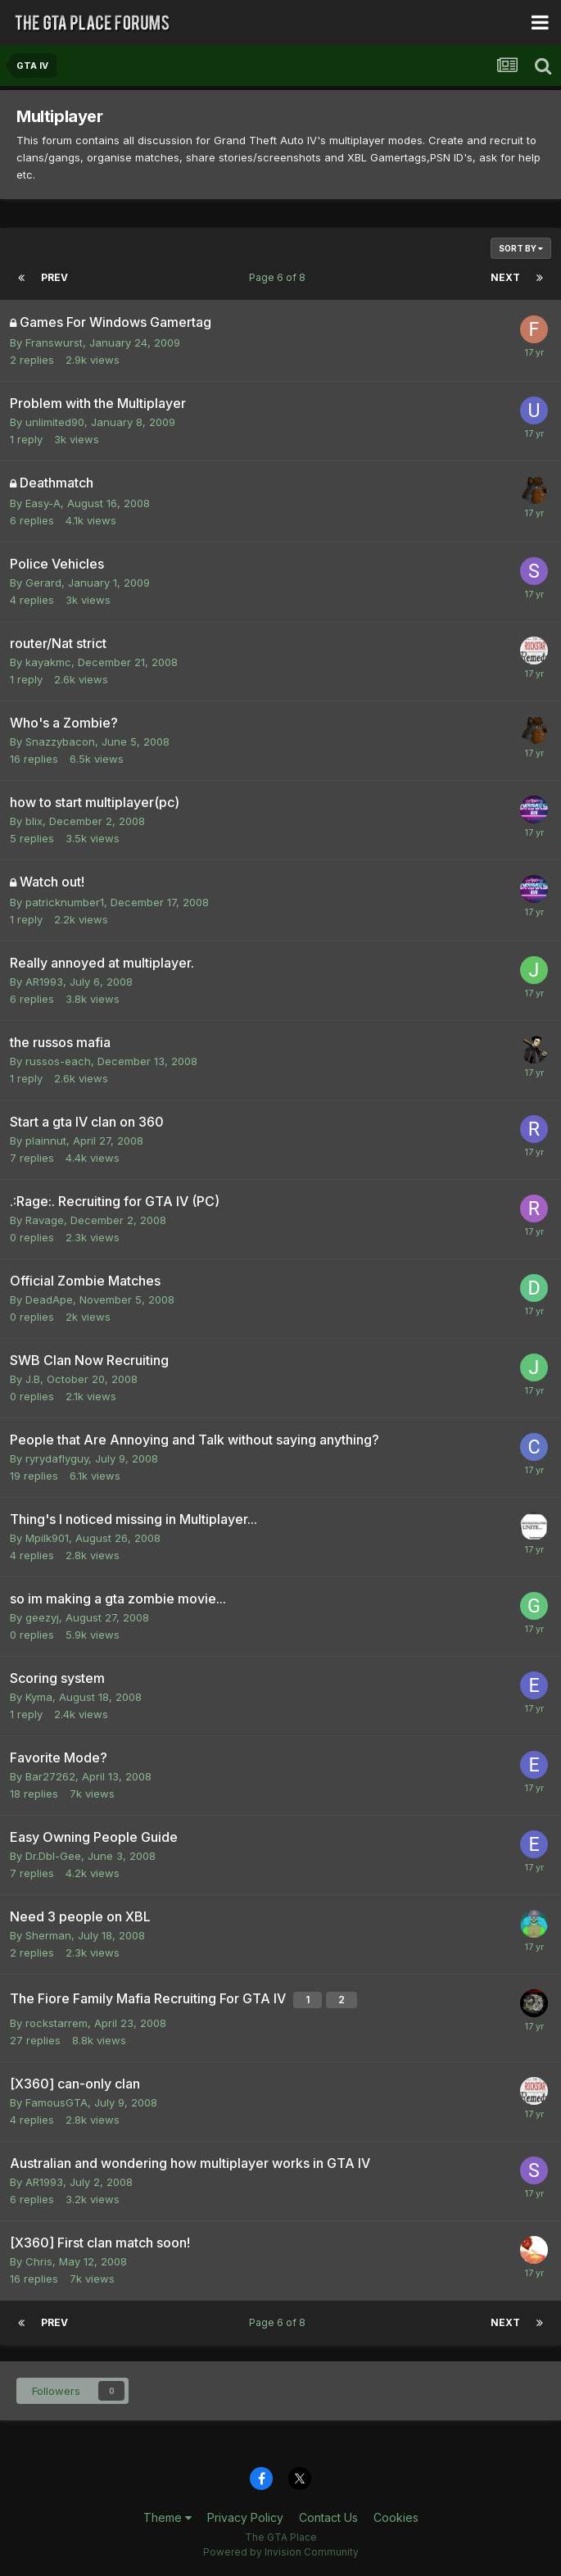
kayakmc (48, 662)
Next (505, 277)
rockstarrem (56, 2023)
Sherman (48, 1935)
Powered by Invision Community (281, 2552)
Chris (38, 2261)
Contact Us (328, 2517)
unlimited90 (54, 422)
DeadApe (49, 1299)
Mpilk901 (47, 1537)
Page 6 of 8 (279, 277)
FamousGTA (56, 2102)
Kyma (38, 1696)
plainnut (45, 1140)
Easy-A (43, 503)
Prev (54, 277)
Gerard (43, 582)
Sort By (521, 248)
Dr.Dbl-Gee (53, 1855)
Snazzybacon (60, 741)
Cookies (395, 2517)
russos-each (58, 1061)
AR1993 (44, 981)
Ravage (44, 1220)
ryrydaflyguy (56, 1458)
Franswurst (54, 342)
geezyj (42, 1617)
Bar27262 (50, 1776)
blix (34, 821)
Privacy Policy (245, 2517)
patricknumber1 (64, 902)
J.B (32, 1379)
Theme (167, 2517)
